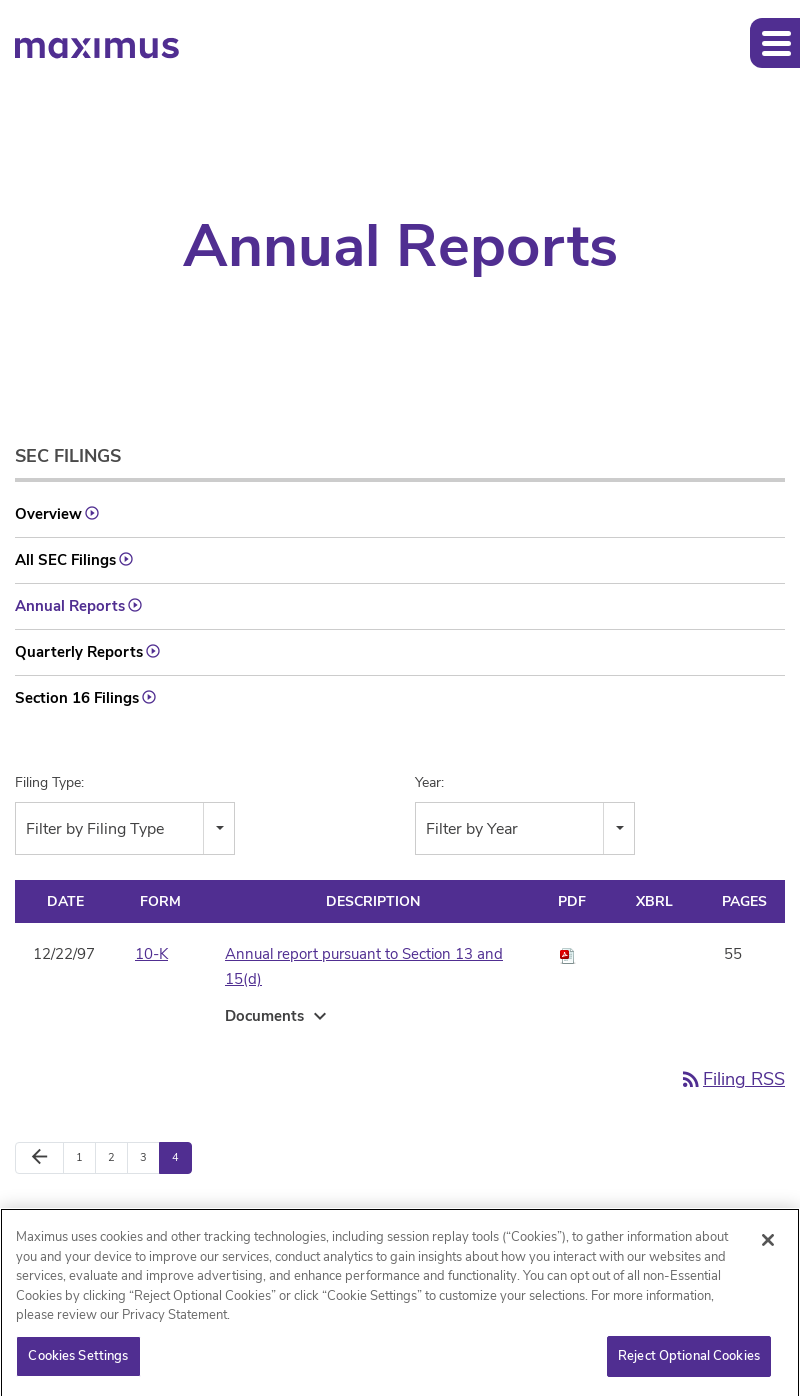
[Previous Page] (39, 1158)
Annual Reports (70, 606)
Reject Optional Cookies (689, 1362)
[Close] (768, 1246)
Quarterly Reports (79, 652)
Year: (429, 782)
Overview (48, 514)
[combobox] (125, 828)
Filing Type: (49, 782)
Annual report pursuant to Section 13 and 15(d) (364, 966)
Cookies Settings (78, 1362)
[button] (775, 43)
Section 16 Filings (77, 698)
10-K (151, 954)
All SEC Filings (65, 560)
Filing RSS (732, 1079)
